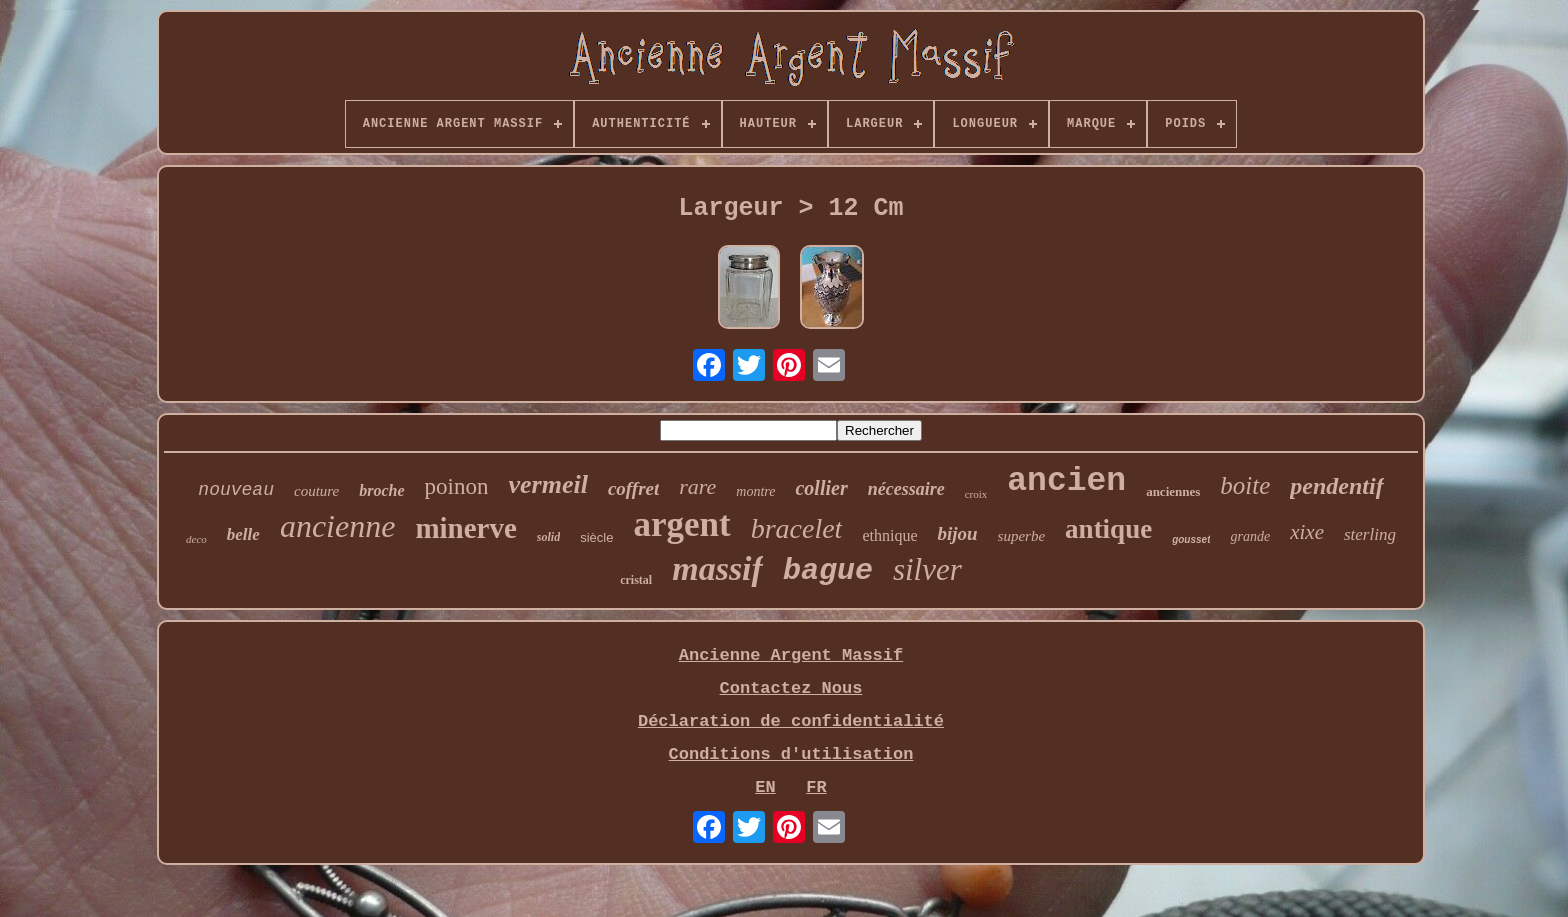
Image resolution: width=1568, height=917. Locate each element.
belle (243, 534)
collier (821, 488)
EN (765, 787)
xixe (1307, 532)
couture (316, 491)
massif (717, 568)
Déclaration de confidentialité (791, 721)
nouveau (236, 490)
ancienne (338, 526)
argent (681, 524)
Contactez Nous (791, 688)
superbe (1022, 536)
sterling (1370, 534)
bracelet (797, 528)
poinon (457, 486)
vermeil (547, 484)
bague (828, 571)
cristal (636, 580)
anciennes (1173, 491)
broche (381, 490)
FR (816, 787)
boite (1245, 485)
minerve (465, 528)
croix (976, 494)
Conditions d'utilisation (791, 754)
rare (697, 486)
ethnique (889, 535)
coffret (633, 488)
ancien (1066, 481)
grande (1250, 536)
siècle (596, 537)
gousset (1191, 539)
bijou (957, 533)
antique (1108, 529)
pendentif (1336, 486)
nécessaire (906, 489)
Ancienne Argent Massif (791, 655)
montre (755, 491)
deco (196, 539)
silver (927, 569)
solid (548, 537)
